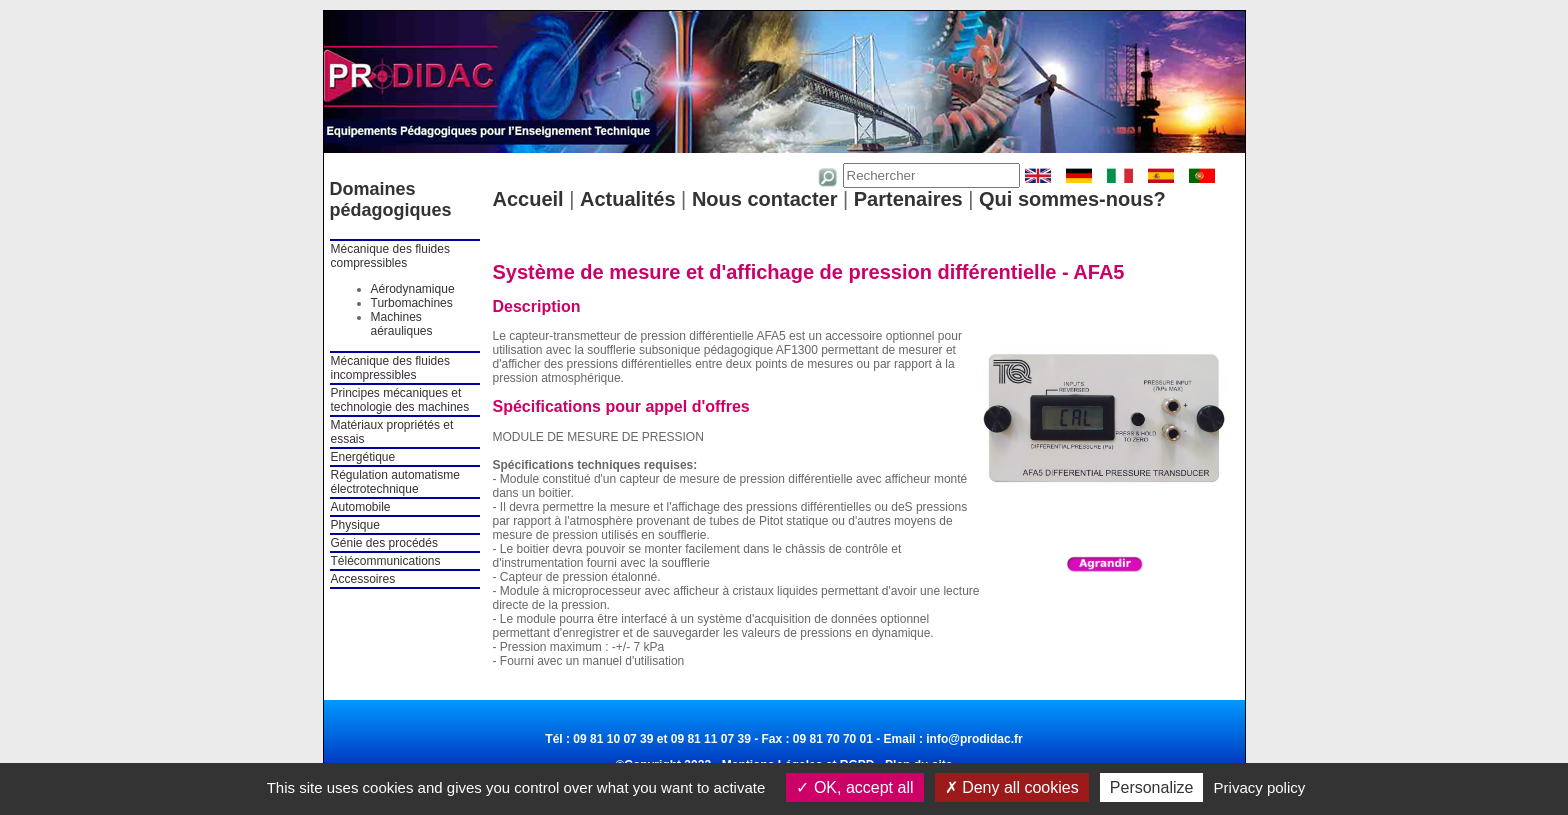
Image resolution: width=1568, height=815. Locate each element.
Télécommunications (386, 561)
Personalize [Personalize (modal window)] (1152, 787)
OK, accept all (854, 787)
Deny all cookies (1012, 787)
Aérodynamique (413, 289)
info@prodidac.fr (974, 739)
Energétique (363, 457)
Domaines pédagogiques (391, 199)
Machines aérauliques (402, 324)
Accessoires (363, 579)
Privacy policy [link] (1260, 787)
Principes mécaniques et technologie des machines (400, 400)
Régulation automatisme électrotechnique (395, 482)
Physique (355, 525)
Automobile (361, 507)
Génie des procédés (384, 543)
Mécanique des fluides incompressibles (390, 368)
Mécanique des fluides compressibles (390, 256)
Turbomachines (412, 303)
